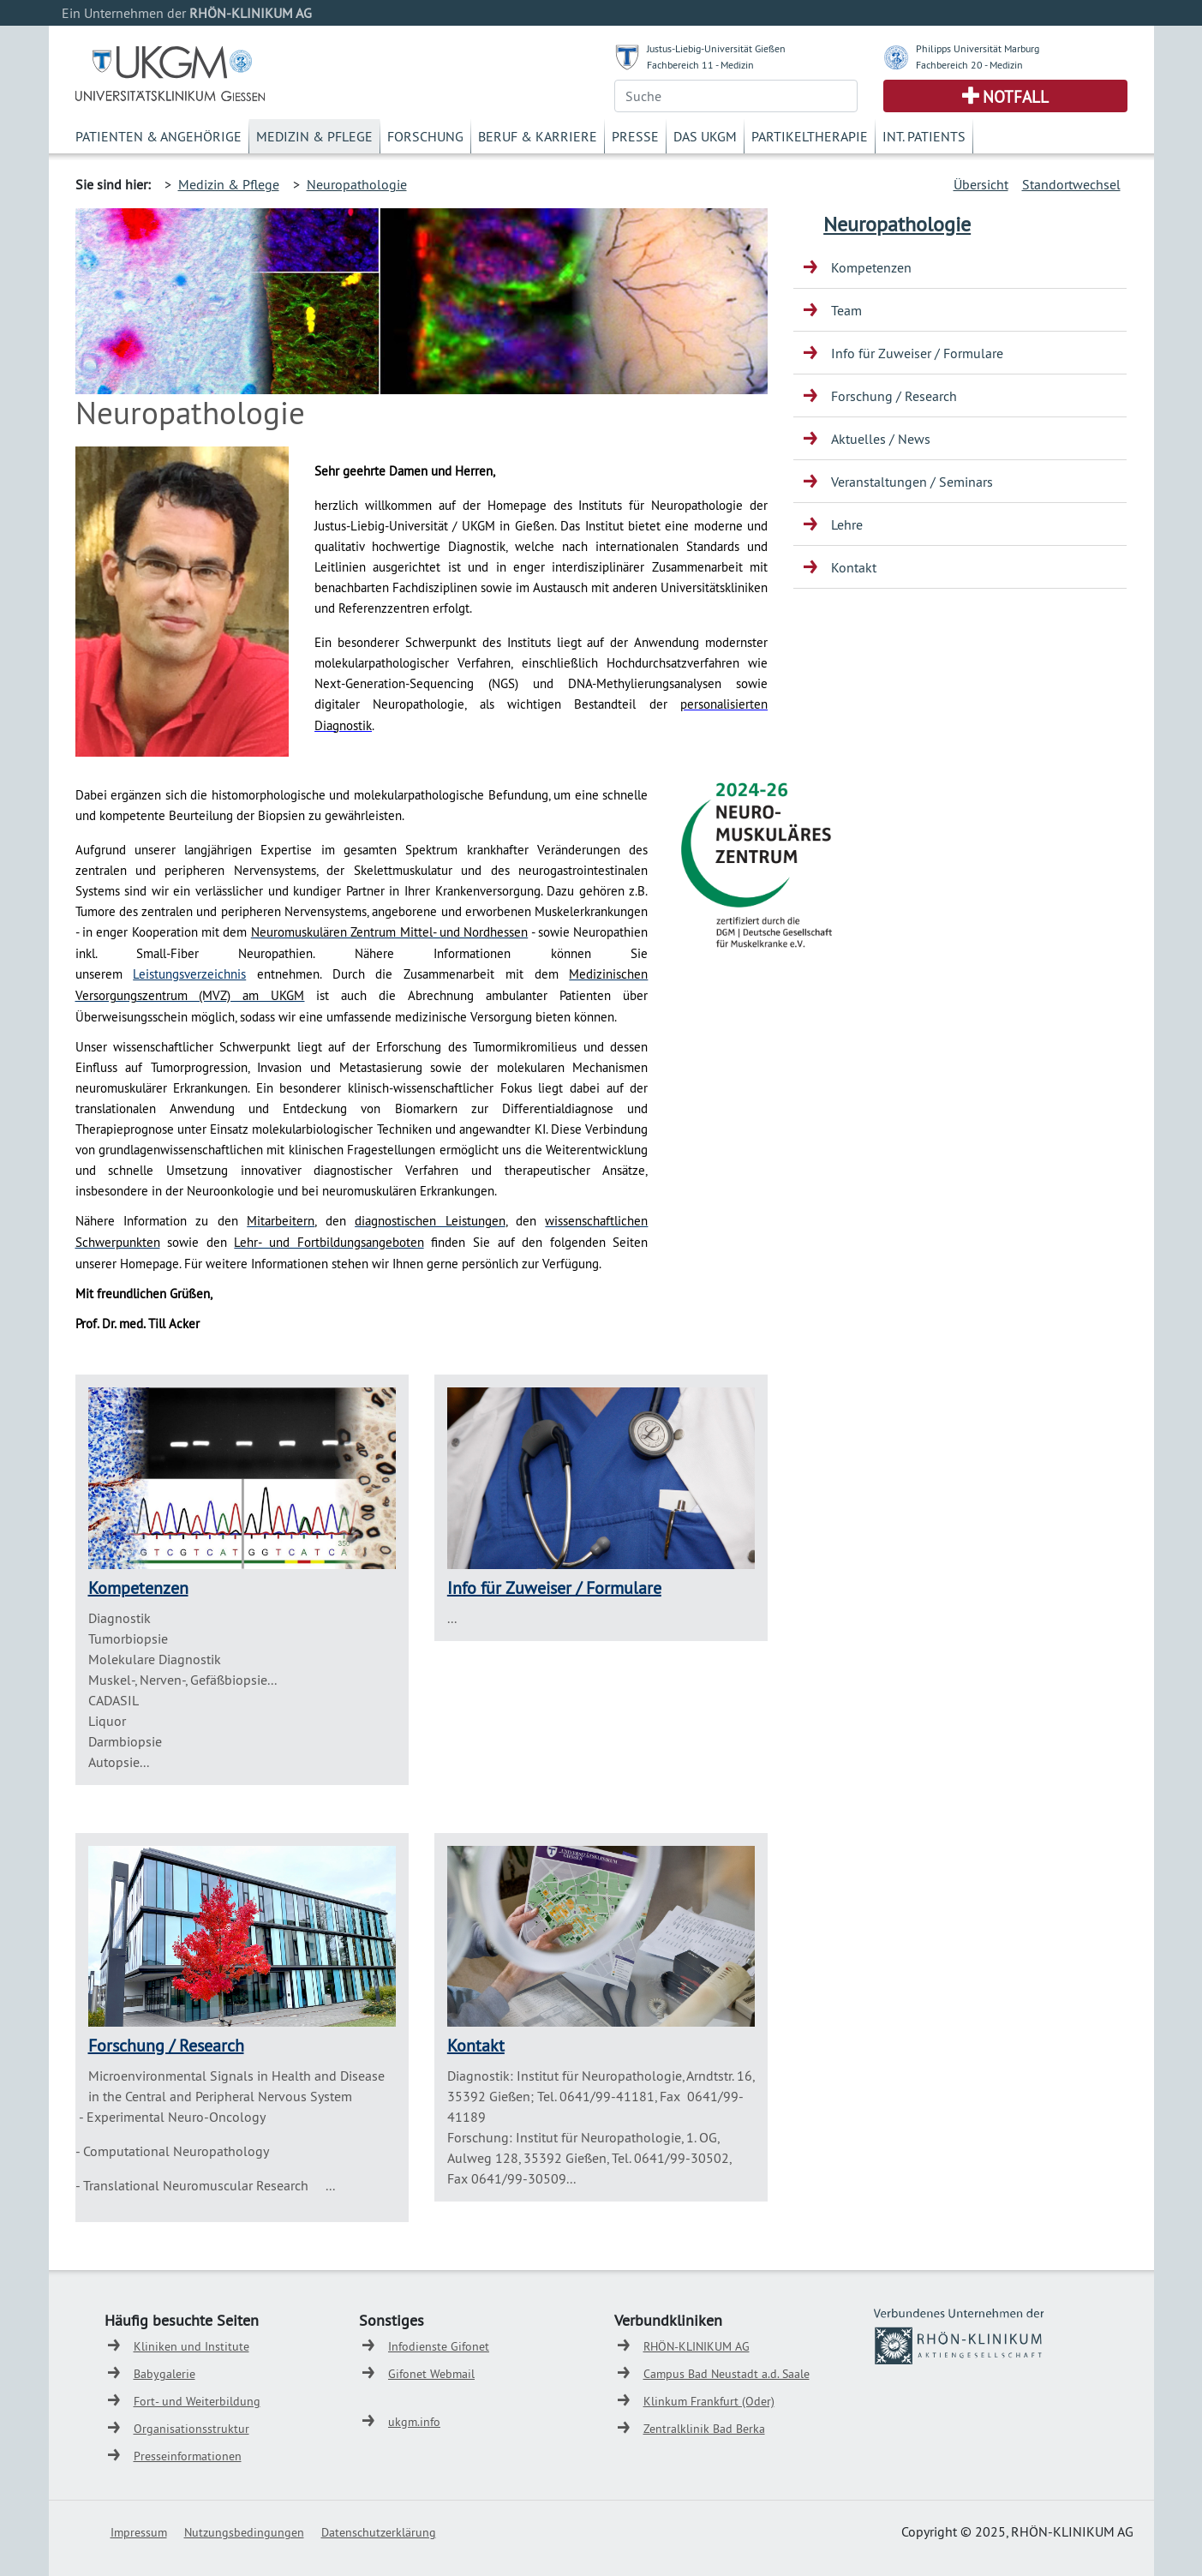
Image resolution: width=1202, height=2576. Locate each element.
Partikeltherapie (809, 136)
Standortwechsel (1071, 184)
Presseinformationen (188, 2456)
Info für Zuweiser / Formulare (554, 1587)
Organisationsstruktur (191, 2428)
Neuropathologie (357, 184)
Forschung (425, 136)
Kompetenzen (138, 1587)
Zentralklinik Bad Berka (704, 2428)
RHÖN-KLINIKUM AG (696, 2346)
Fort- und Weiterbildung (197, 2401)
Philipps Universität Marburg (977, 48)
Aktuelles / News (880, 438)
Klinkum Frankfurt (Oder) (708, 2401)
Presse (635, 136)
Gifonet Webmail (431, 2373)
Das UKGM (705, 136)
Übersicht (981, 184)
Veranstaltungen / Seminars (912, 481)
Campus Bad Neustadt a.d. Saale (726, 2373)
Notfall (1016, 97)
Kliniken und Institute (191, 2346)
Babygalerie (164, 2373)
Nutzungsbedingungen (244, 2532)
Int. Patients (924, 136)
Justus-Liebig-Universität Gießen (716, 48)
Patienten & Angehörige (158, 136)
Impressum (139, 2532)
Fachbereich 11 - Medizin (700, 64)
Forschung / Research (166, 2045)
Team (846, 310)
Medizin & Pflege (314, 136)
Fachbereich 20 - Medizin (969, 64)
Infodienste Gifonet (438, 2346)
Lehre (847, 524)
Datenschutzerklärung (378, 2532)
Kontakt (476, 2045)
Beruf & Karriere (537, 136)
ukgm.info (414, 2421)
